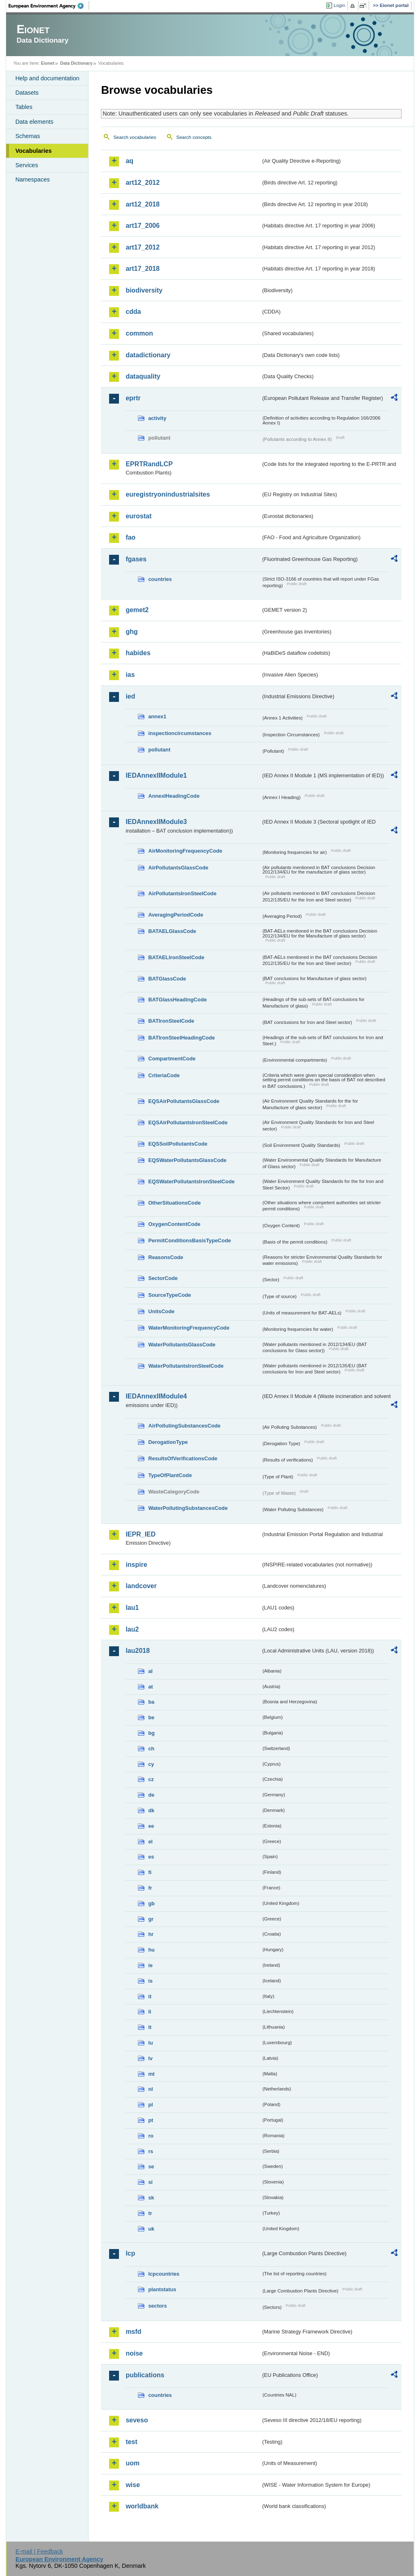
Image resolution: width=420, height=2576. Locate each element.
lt (149, 2027)
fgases (136, 559)
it (149, 1996)
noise (134, 2353)
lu (150, 2043)
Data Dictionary (76, 63)
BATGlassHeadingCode (177, 999)
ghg (131, 631)
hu (151, 1950)
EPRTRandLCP (149, 464)
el (150, 1841)
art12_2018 (143, 204)
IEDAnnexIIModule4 (156, 1396)
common (139, 333)
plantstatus (162, 2289)
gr (150, 1919)
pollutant (159, 750)
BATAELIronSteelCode (176, 957)
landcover (141, 1585)
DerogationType (167, 1442)
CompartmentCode (171, 1058)
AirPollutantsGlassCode (178, 868)
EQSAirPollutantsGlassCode (183, 1101)
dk (151, 1810)
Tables (23, 107)
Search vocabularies (134, 137)
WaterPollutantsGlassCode (181, 1344)
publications (145, 2375)
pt (150, 2120)
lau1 (132, 1607)
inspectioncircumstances (179, 733)
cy (151, 1764)
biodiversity (144, 290)
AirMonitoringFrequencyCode (185, 851)
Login (339, 5)
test (131, 2441)
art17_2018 (143, 268)
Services (26, 165)
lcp (130, 2253)
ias (130, 674)
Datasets (27, 92)
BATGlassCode (167, 979)
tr (150, 2213)
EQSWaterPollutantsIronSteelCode (191, 1181)
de (151, 1795)
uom (132, 2463)
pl (150, 2105)
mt (151, 2074)
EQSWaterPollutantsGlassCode (187, 1160)
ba (151, 1702)
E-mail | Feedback (39, 2551)
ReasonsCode (165, 1257)
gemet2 (137, 609)
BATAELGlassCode (172, 931)
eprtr (133, 398)
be (151, 1717)
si (150, 2182)
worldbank (142, 2506)
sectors (157, 2306)
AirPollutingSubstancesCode (184, 1426)
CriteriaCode (164, 1075)
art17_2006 (143, 225)
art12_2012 (143, 182)
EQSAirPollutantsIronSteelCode (187, 1122)
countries (160, 579)
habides (138, 652)
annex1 (157, 716)
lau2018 (138, 1650)
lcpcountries (163, 2274)
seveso (137, 2420)
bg (151, 1733)
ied (130, 696)
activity (157, 418)
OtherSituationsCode (174, 1203)
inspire (136, 1564)
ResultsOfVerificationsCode (182, 1458)
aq (129, 160)
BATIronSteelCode (171, 1021)
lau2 (132, 1629)
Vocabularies (33, 151)
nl (150, 2089)
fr (150, 1888)
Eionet (48, 63)
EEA (49, 6)
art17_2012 (143, 247)
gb (151, 1903)
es (151, 1857)
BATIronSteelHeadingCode (181, 1038)
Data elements (34, 121)
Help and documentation (47, 78)
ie (150, 1965)
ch (151, 1748)
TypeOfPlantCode (170, 1475)
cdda (133, 311)
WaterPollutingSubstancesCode (188, 1508)
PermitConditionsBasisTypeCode (189, 1240)
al (150, 1671)
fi (149, 1872)
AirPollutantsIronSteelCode (182, 893)
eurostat (138, 516)
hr (150, 1934)
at (150, 1687)
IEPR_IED (140, 1534)
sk (151, 2198)
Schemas (27, 136)
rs (150, 2151)
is (150, 1981)
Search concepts (194, 137)
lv (150, 2058)
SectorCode (163, 1278)
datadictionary (148, 355)
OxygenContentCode (174, 1224)
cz (151, 1779)
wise (133, 2484)
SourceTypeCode (169, 1295)
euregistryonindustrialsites (168, 494)
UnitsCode (161, 1311)
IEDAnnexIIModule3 (156, 821)
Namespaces (32, 179)
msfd (133, 2331)
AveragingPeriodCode (175, 915)
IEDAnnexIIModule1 (156, 775)
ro (150, 2136)
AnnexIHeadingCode (173, 796)
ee (151, 1826)
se (151, 2166)
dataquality (143, 376)
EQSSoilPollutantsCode (177, 1144)
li (149, 2012)
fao (130, 537)
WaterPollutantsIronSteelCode (186, 1366)
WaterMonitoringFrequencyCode (188, 1328)
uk (151, 2229)
